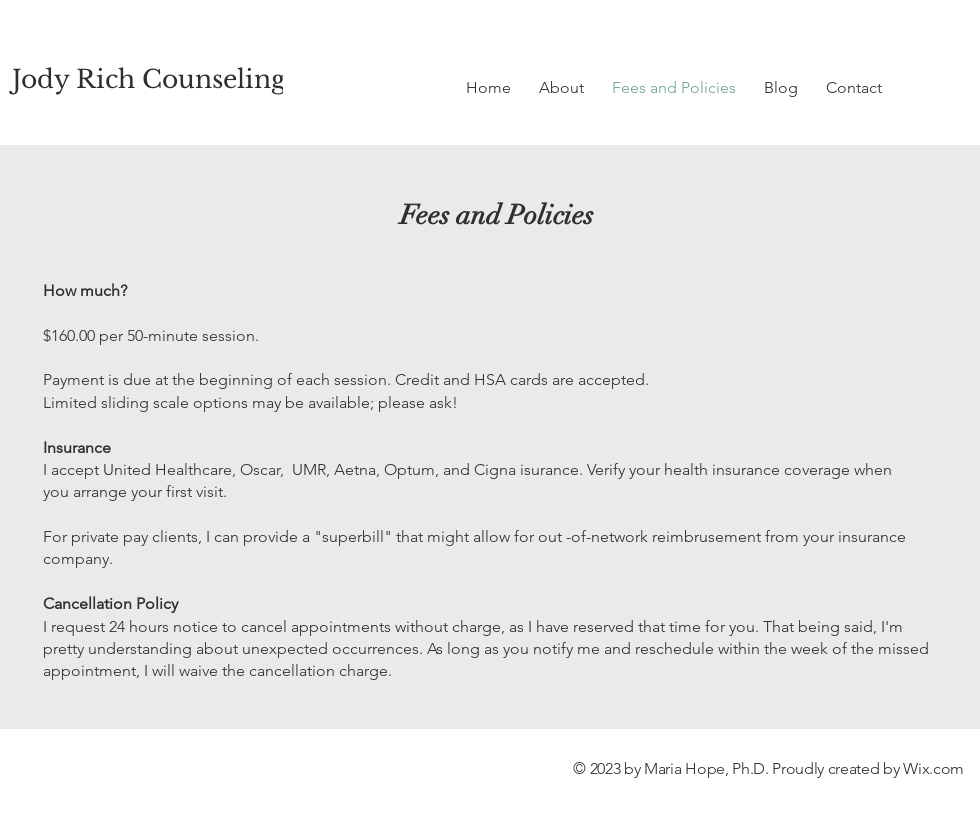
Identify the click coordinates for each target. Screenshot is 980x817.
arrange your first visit (148, 491)
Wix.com (933, 768)
